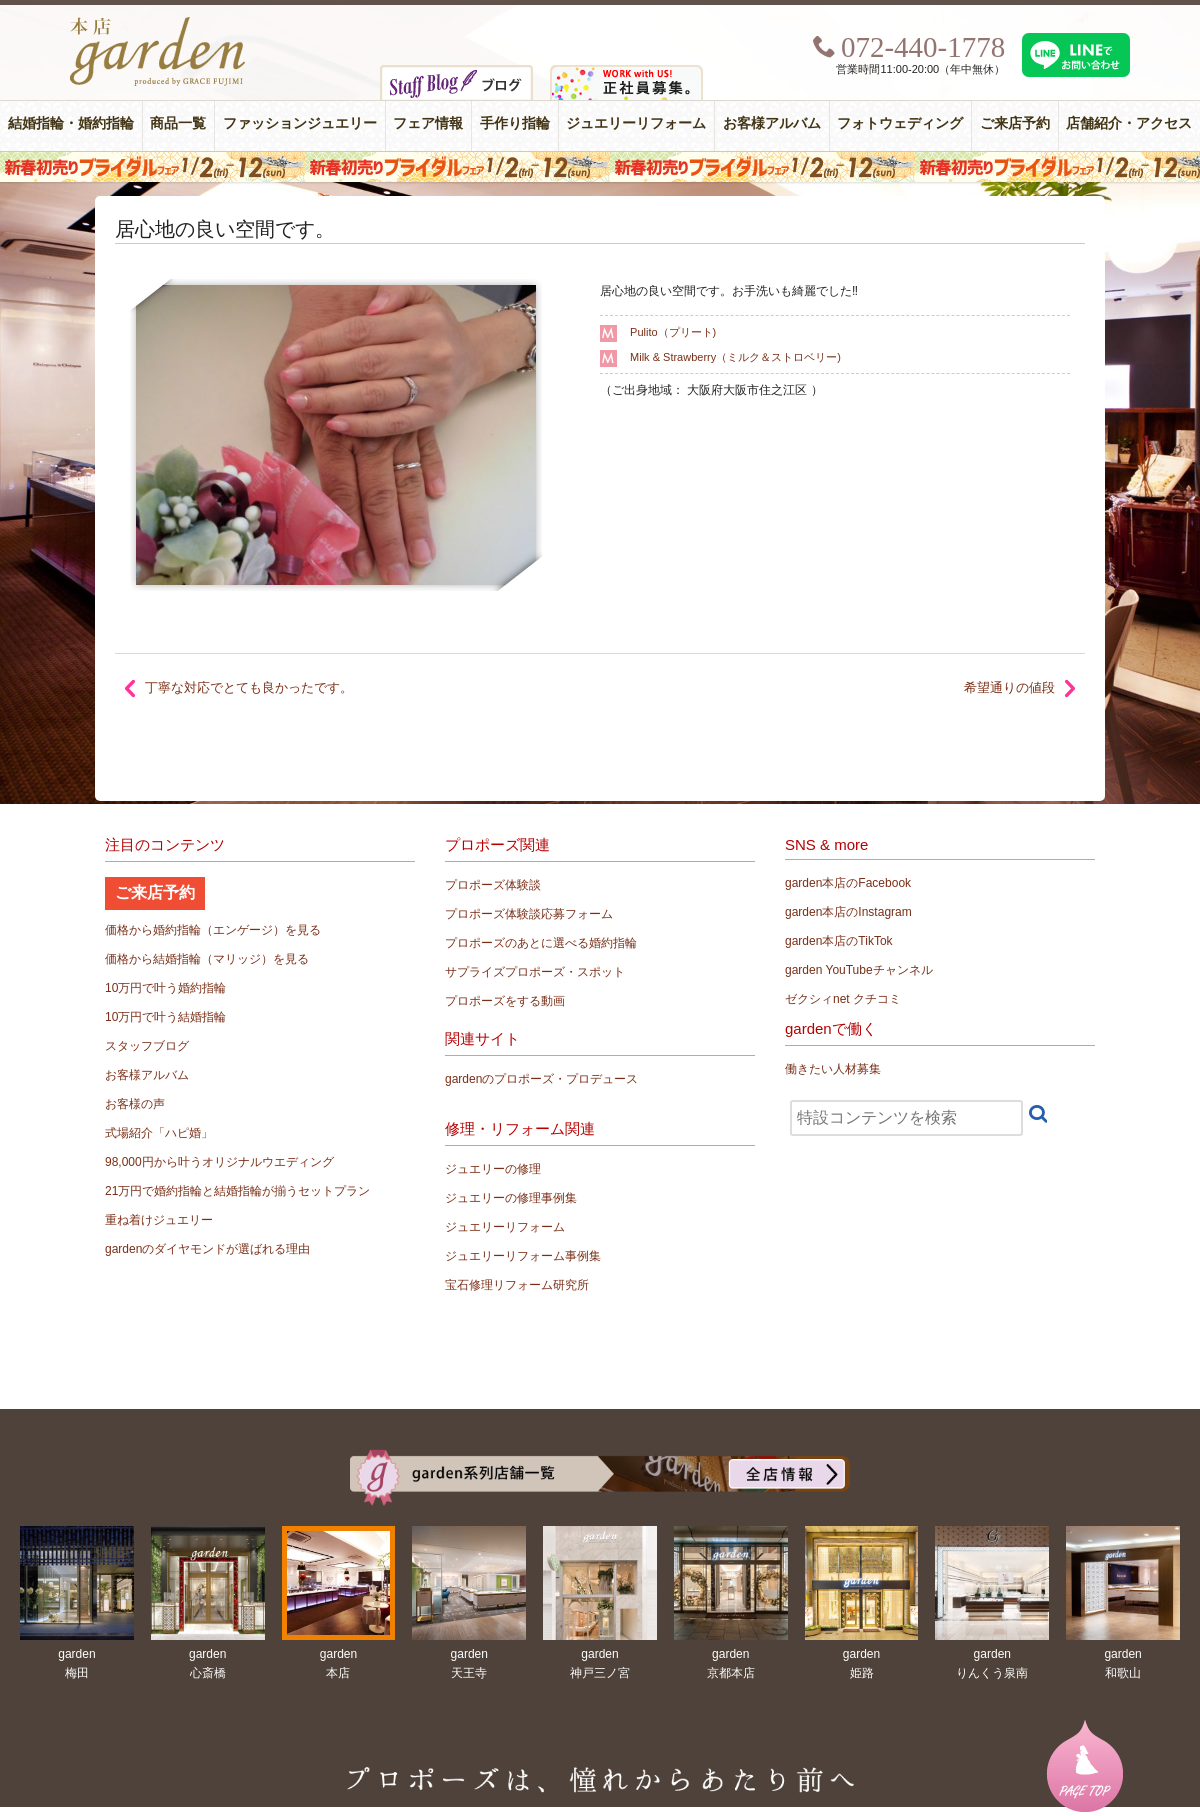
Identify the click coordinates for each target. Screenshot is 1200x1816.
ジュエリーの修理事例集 (511, 1198)
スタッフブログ (147, 1046)
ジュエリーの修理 (493, 1169)
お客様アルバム (772, 123)
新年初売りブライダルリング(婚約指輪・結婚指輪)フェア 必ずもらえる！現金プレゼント (600, 167)
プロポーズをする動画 (505, 1001)
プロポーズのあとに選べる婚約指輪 (541, 943)
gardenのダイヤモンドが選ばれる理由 (207, 1249)
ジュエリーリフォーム (636, 123)
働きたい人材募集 (833, 1069)
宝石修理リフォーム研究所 (517, 1285)
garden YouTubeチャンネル (859, 970)
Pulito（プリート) (673, 332)
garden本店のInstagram (848, 912)
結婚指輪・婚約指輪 (71, 123)
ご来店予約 (1015, 123)
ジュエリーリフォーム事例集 (523, 1256)
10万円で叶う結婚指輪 (165, 1017)
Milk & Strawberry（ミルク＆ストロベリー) (735, 357)
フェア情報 (428, 123)
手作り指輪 (515, 123)
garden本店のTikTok (839, 941)
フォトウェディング (900, 123)
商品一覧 (178, 123)
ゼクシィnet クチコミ (843, 999)
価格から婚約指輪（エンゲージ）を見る (213, 930)
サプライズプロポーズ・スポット (535, 972)
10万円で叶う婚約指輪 (165, 988)
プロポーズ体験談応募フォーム (529, 914)
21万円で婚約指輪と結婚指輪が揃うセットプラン (237, 1191)
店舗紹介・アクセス (1129, 123)
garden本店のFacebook (848, 883)
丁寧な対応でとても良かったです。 (249, 687)
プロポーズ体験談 (493, 885)
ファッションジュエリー (300, 123)
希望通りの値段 (1009, 687)
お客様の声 (135, 1104)
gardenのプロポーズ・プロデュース (541, 1079)
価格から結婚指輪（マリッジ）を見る (207, 959)
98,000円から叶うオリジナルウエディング (219, 1162)
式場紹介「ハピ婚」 (159, 1133)
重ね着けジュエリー (159, 1220)
